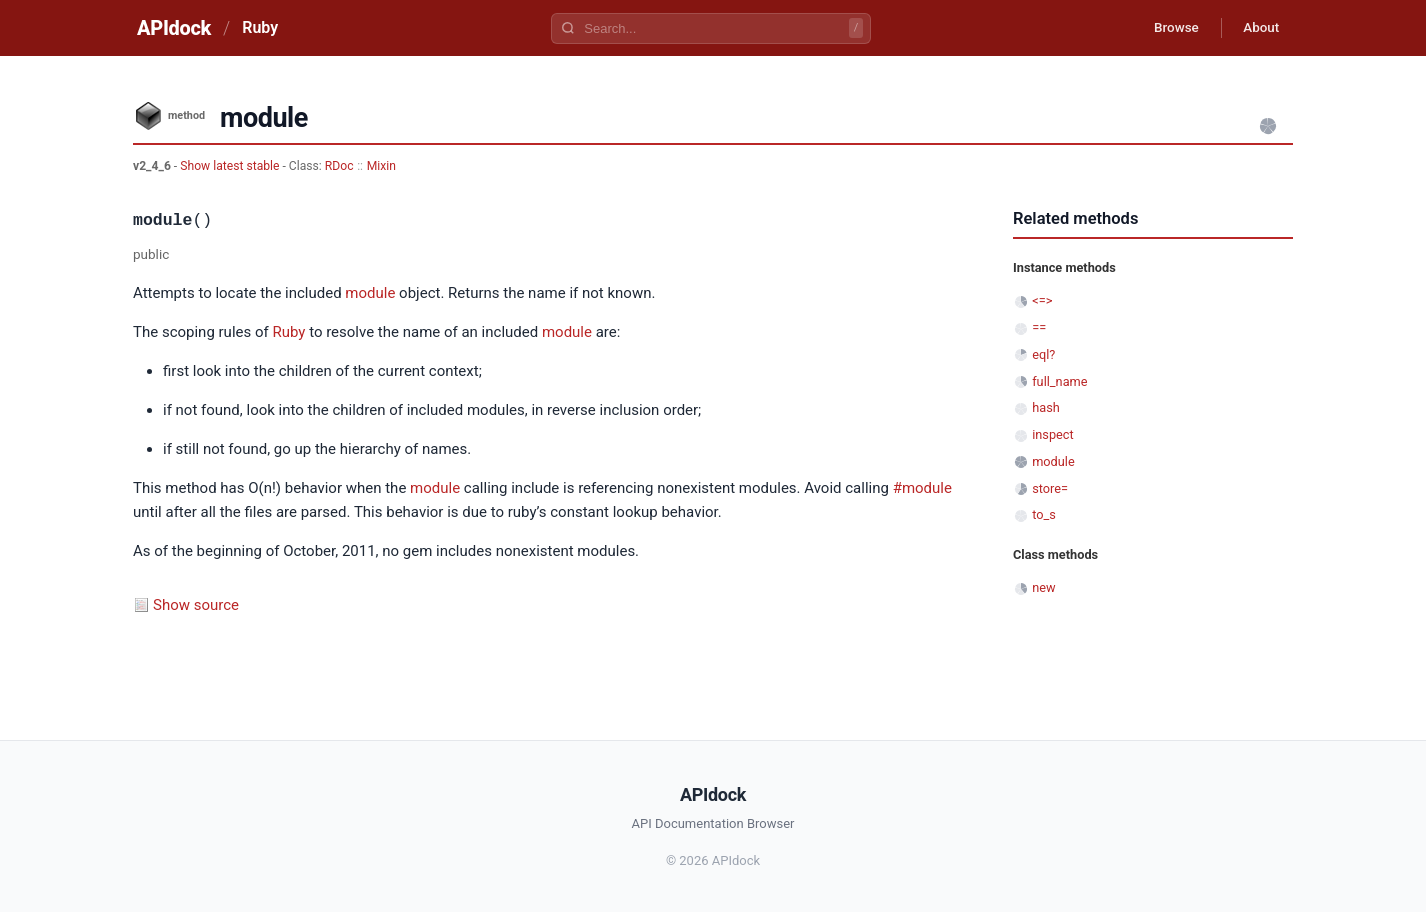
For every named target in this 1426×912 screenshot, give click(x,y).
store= (1050, 488)
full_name (1059, 381)
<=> (1042, 300)
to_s (1044, 514)
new (1043, 587)
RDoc (339, 166)
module (370, 293)
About (1258, 28)
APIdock (174, 28)
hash (1046, 407)
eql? (1043, 354)
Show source (196, 605)
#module (922, 488)
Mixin (381, 166)
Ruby (260, 27)
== (1039, 327)
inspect (1053, 434)
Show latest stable (231, 166)
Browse (1167, 28)
